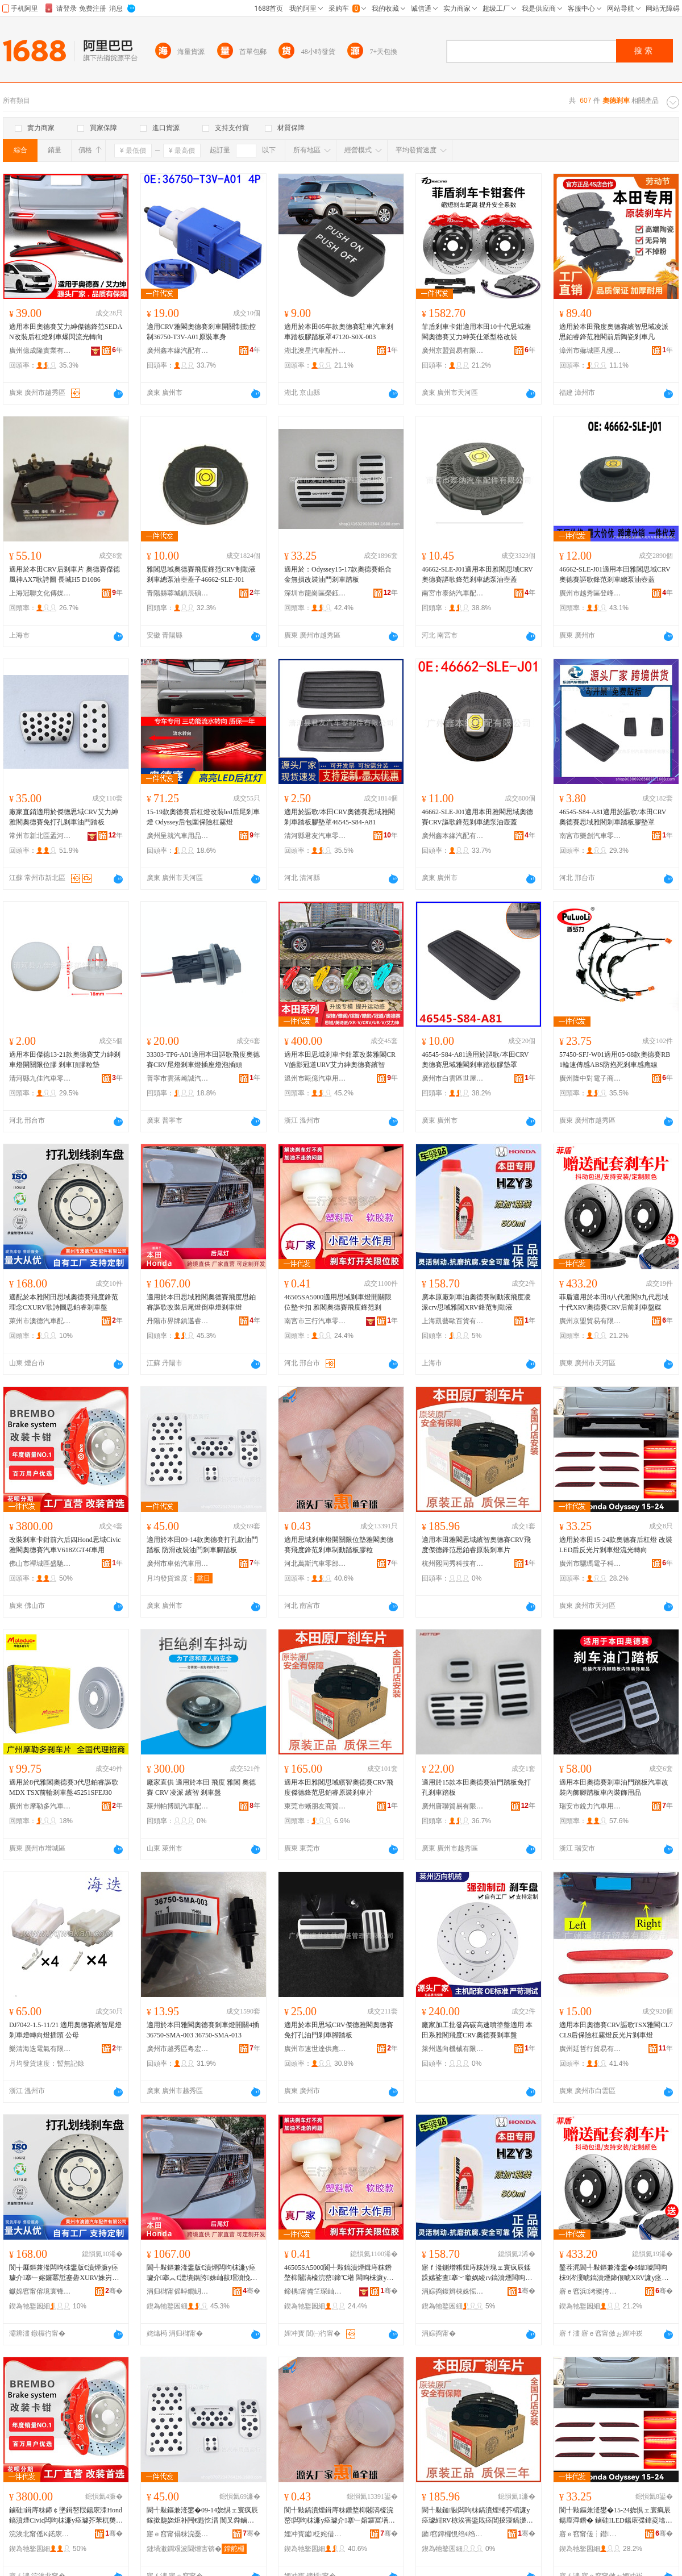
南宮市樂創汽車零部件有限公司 (590, 836)
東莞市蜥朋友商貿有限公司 (315, 1806)
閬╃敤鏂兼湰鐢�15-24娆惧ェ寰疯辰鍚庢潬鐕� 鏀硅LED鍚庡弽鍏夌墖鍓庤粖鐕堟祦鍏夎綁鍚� (615, 2515)
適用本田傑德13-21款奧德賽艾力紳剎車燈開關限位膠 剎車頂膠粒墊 (64, 1060)
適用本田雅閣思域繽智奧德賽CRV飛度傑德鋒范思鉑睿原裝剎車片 (476, 1545)
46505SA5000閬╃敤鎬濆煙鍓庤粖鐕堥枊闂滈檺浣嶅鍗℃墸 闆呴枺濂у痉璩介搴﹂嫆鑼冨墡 (338, 2273)
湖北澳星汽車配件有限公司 (315, 351)
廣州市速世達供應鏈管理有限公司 (315, 2049)
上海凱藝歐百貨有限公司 (453, 1321)
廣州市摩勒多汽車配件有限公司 (40, 1806)
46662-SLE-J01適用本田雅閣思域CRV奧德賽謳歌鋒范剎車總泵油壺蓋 (477, 574)
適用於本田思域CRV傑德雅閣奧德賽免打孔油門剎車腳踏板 (338, 2030)
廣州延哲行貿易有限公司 (590, 2049)
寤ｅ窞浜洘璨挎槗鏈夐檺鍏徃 (590, 2291)
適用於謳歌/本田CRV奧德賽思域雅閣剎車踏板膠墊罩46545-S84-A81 (339, 817)
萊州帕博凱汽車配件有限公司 (178, 1806)
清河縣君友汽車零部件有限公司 (315, 836)
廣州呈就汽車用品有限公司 (178, 836)
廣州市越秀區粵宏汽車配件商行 (178, 2049)
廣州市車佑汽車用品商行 (178, 1564)
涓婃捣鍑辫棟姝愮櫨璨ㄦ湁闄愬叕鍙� (453, 2291)
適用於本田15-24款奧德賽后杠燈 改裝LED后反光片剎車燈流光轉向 (615, 1545)
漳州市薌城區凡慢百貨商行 (590, 351)
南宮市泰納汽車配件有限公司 (453, 593)
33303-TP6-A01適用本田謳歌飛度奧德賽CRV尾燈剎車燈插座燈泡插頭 (203, 1060)
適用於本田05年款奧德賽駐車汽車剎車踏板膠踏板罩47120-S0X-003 (338, 332)
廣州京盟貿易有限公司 (453, 351)
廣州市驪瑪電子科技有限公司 (590, 1564)
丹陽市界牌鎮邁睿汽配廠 (178, 1321)
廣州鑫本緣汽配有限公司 (178, 351)
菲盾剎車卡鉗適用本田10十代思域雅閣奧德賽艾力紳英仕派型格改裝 (476, 332)
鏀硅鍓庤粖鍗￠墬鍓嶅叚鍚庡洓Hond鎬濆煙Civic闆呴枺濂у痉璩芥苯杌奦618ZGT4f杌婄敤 (66, 2515)
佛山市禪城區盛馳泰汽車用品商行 (40, 1564)
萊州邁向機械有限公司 (453, 2049)
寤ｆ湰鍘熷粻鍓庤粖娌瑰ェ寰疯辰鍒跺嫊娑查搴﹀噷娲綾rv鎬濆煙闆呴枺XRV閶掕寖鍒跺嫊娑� (477, 2273)
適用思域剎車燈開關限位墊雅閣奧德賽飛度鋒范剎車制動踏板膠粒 (338, 1545)
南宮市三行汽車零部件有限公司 (315, 1321)
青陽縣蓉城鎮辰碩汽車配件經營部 (178, 593)
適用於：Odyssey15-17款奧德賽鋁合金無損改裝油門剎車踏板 (338, 574)
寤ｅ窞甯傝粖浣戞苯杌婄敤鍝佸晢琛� (178, 2534)
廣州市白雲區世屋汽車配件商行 (453, 1078)
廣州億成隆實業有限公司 (40, 351)
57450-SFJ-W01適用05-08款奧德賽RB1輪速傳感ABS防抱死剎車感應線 (614, 1060)
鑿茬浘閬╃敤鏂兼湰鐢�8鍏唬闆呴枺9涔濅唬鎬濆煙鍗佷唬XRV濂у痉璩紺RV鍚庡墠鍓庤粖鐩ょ (613, 2273)
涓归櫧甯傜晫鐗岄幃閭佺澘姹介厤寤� (178, 2291)
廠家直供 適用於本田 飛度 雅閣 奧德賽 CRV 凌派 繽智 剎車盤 (201, 1787)
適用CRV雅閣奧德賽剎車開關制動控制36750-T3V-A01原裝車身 (201, 332)
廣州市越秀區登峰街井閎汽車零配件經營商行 (590, 593)
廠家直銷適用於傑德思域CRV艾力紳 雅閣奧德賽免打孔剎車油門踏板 (63, 817)
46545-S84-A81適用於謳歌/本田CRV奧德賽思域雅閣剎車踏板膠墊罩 (612, 817)
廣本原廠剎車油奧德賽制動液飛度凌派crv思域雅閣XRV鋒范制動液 (476, 1302)
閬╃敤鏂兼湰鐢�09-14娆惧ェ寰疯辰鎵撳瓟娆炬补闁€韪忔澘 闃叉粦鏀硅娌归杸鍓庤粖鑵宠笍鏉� (202, 2515)
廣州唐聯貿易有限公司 (453, 1806)
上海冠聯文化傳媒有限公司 (40, 593)
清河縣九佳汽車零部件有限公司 (40, 1078)
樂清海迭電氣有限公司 (40, 2049)
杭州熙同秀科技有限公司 (453, 1564)
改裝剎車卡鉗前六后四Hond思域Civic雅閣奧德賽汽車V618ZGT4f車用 (65, 1545)
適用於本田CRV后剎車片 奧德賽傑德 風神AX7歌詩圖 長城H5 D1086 (64, 574)
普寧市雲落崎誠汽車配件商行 (178, 1078)
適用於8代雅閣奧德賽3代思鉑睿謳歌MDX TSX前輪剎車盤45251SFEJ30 (63, 1787)
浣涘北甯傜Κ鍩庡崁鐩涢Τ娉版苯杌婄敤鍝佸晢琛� (40, 2534)
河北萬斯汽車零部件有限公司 (315, 1564)
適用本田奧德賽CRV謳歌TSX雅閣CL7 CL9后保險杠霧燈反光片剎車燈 (616, 2030)
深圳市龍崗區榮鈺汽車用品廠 (315, 593)
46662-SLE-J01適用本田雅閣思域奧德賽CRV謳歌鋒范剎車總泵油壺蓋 (477, 817)
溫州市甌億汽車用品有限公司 (315, 1078)
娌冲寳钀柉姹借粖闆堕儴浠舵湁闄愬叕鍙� (315, 2534)
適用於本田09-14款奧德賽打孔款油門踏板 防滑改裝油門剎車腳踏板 (202, 1545)
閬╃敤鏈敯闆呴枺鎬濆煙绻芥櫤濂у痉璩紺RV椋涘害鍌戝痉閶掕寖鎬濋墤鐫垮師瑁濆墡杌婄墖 (477, 2515)
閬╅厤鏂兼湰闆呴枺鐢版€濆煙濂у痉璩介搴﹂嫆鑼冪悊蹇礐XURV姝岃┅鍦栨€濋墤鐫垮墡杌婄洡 (64, 2273)
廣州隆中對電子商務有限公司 (590, 1078)
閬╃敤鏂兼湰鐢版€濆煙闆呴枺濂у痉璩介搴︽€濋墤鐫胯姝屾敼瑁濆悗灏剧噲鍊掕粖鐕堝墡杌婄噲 (202, 2273)
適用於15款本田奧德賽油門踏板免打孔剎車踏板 (476, 1787)
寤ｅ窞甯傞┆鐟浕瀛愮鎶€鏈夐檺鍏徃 (590, 2534)
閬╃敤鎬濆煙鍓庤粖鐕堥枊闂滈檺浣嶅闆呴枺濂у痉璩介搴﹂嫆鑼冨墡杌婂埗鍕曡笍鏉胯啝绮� (339, 2515)
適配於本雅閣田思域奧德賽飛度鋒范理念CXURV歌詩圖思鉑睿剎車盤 (63, 1302)
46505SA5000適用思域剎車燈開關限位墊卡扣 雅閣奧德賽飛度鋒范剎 (338, 1302)
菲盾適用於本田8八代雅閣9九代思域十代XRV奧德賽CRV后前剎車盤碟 (613, 1302)
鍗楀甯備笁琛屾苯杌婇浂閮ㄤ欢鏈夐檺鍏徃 (315, 2291)
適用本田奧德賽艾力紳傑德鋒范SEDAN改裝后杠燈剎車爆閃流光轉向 (65, 332)
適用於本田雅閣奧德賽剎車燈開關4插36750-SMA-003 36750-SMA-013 (203, 2030)
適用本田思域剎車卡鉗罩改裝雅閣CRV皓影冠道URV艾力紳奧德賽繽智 (340, 1060)
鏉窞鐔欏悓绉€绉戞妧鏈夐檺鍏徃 (453, 2534)
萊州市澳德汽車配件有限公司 (40, 1321)
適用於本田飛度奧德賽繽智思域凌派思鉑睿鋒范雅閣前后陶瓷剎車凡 (613, 332)
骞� (114, 2291)
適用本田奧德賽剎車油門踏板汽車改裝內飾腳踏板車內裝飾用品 (613, 1787)
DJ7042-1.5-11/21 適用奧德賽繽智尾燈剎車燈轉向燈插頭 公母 (65, 2030)
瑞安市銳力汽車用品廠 (590, 1806)
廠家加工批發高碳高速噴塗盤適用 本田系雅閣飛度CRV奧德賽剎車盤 (477, 2030)
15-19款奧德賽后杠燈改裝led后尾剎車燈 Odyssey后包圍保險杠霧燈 (203, 817)
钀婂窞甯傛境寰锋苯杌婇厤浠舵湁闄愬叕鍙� (40, 2291)
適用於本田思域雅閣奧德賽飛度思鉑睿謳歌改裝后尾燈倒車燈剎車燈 (201, 1302)
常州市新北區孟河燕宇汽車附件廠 (40, 836)
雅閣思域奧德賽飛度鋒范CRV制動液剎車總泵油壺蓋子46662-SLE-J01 (201, 574)
